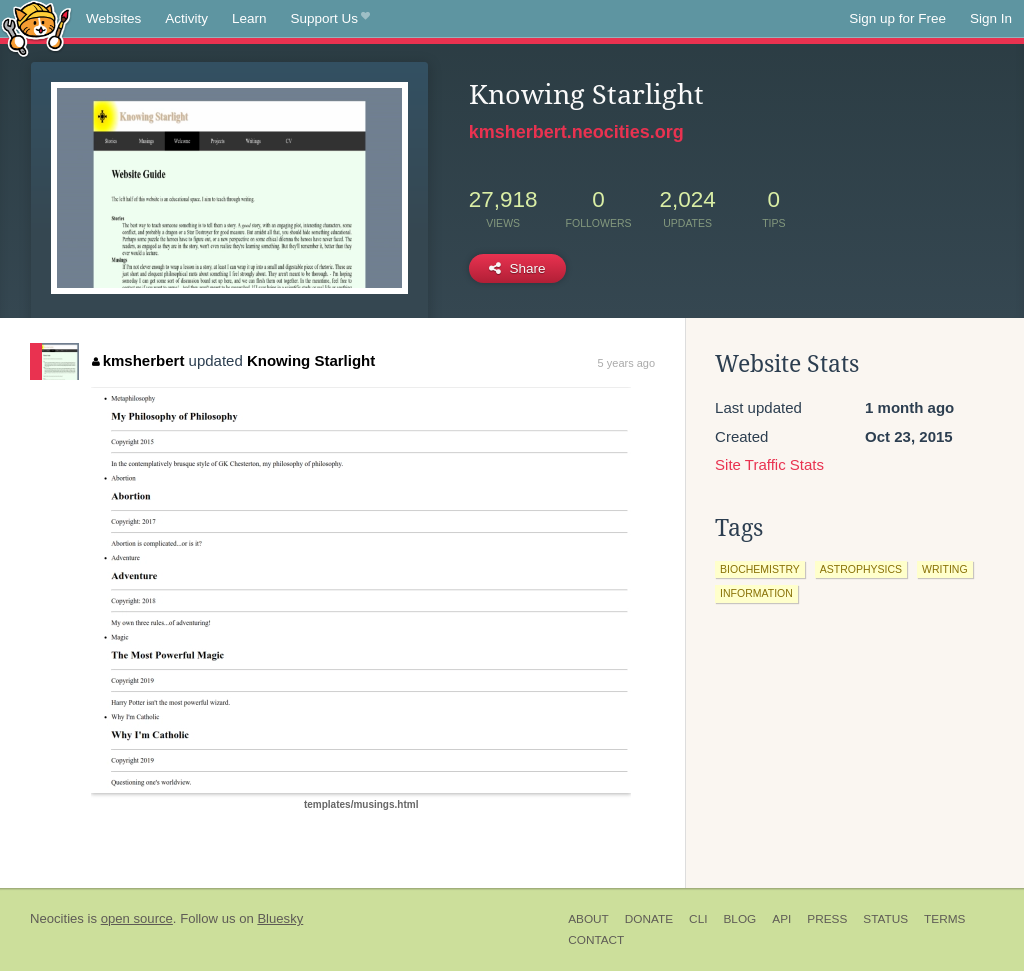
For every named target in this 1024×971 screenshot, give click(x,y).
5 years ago (626, 363)
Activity (186, 18)
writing (945, 569)
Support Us (330, 19)
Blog (739, 919)
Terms (944, 919)
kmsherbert (138, 360)
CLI (698, 919)
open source (137, 918)
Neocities (57, 918)
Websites (113, 18)
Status (885, 919)
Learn (249, 18)
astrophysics (861, 569)
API (781, 919)
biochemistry (760, 569)
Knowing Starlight (311, 360)
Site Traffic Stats (769, 464)
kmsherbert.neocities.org (576, 132)
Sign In (991, 18)
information (756, 593)
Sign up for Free (897, 18)
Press (827, 919)
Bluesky (280, 918)
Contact (596, 940)
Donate (649, 919)
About (588, 919)
